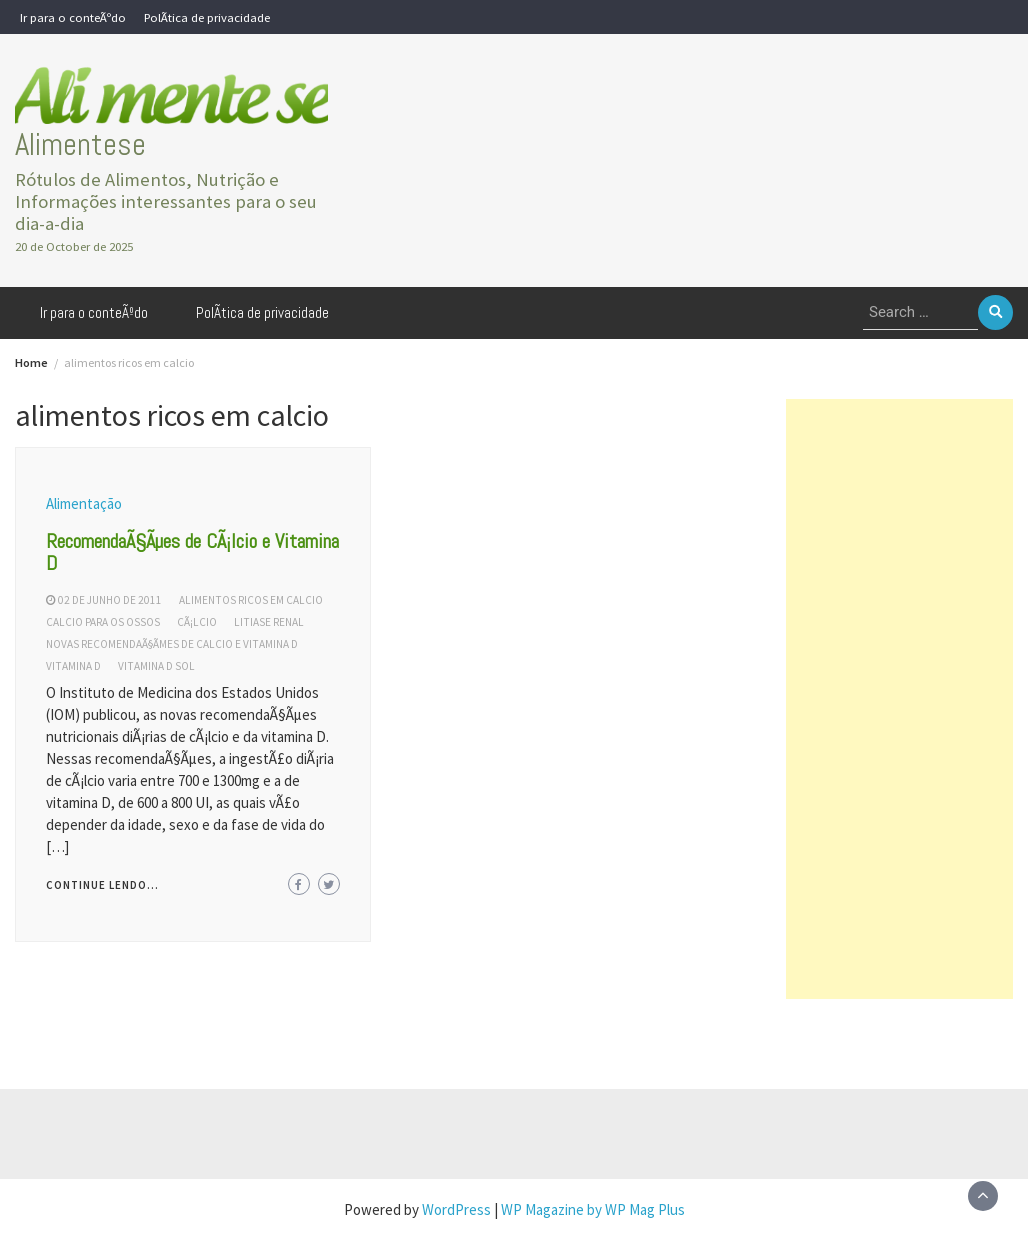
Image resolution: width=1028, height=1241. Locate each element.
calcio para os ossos (103, 622)
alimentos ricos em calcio (251, 600)
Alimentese (80, 144)
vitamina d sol (156, 666)
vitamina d (73, 666)
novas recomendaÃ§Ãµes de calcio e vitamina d (172, 644)
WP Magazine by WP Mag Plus (593, 1209)
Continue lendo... (102, 885)
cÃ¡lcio (197, 622)
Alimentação (84, 503)
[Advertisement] (899, 699)
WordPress (456, 1209)
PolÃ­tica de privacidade (207, 17)
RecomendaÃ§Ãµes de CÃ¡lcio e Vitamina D (192, 552)
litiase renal (269, 622)
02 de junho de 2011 (110, 600)
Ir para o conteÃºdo (73, 17)
